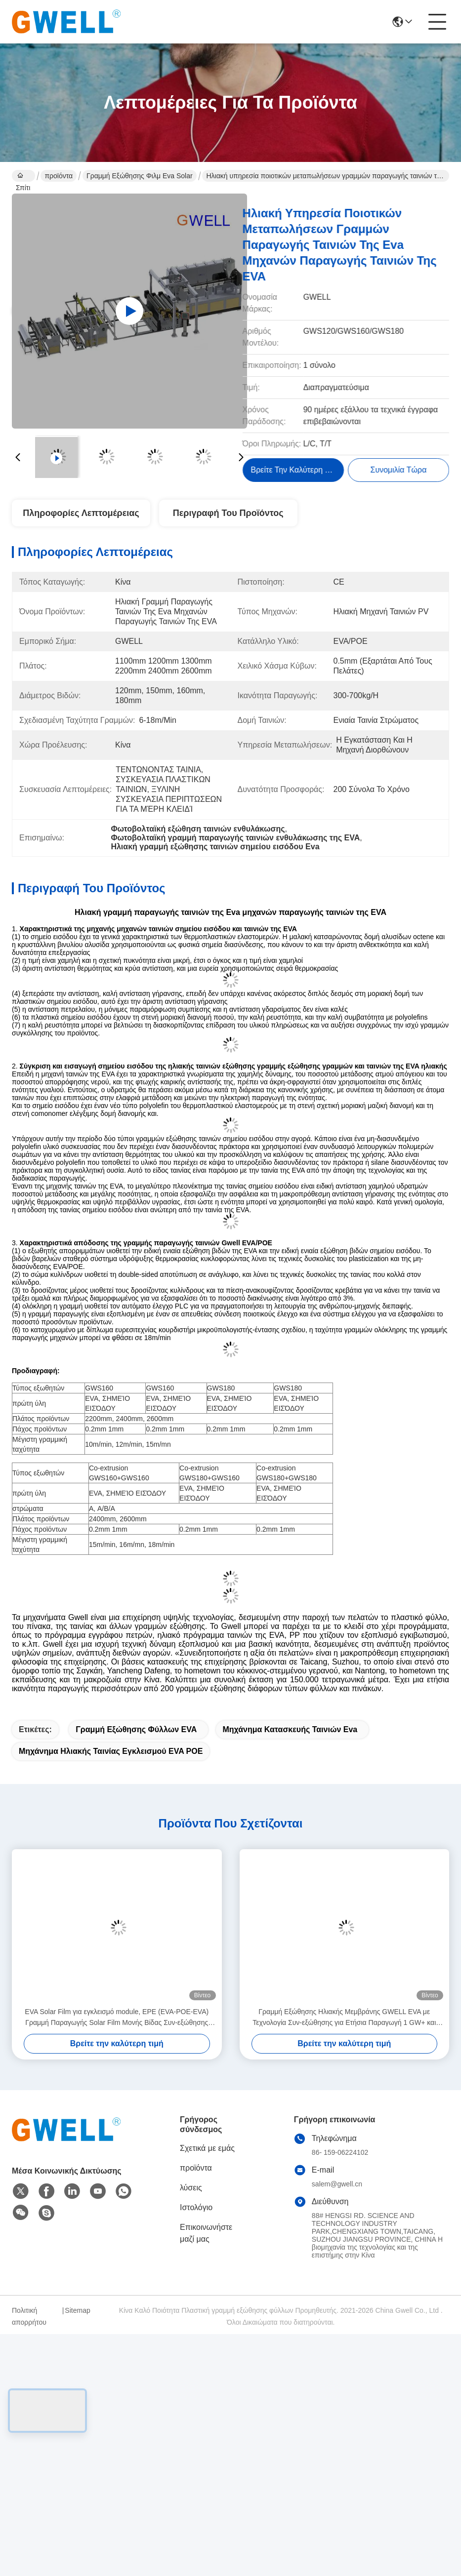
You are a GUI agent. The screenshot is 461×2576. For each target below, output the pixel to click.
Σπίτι (23, 177)
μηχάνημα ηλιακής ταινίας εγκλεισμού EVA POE (111, 1751)
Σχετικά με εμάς (207, 2148)
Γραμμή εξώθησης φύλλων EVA (136, 1729)
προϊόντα (58, 176)
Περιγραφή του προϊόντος (228, 513)
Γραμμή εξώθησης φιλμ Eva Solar (139, 176)
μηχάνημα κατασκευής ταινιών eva (290, 1729)
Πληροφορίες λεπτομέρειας (81, 513)
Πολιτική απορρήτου (29, 2316)
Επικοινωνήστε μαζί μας (206, 2233)
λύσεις (191, 2187)
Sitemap (77, 2310)
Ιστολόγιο (196, 2207)
